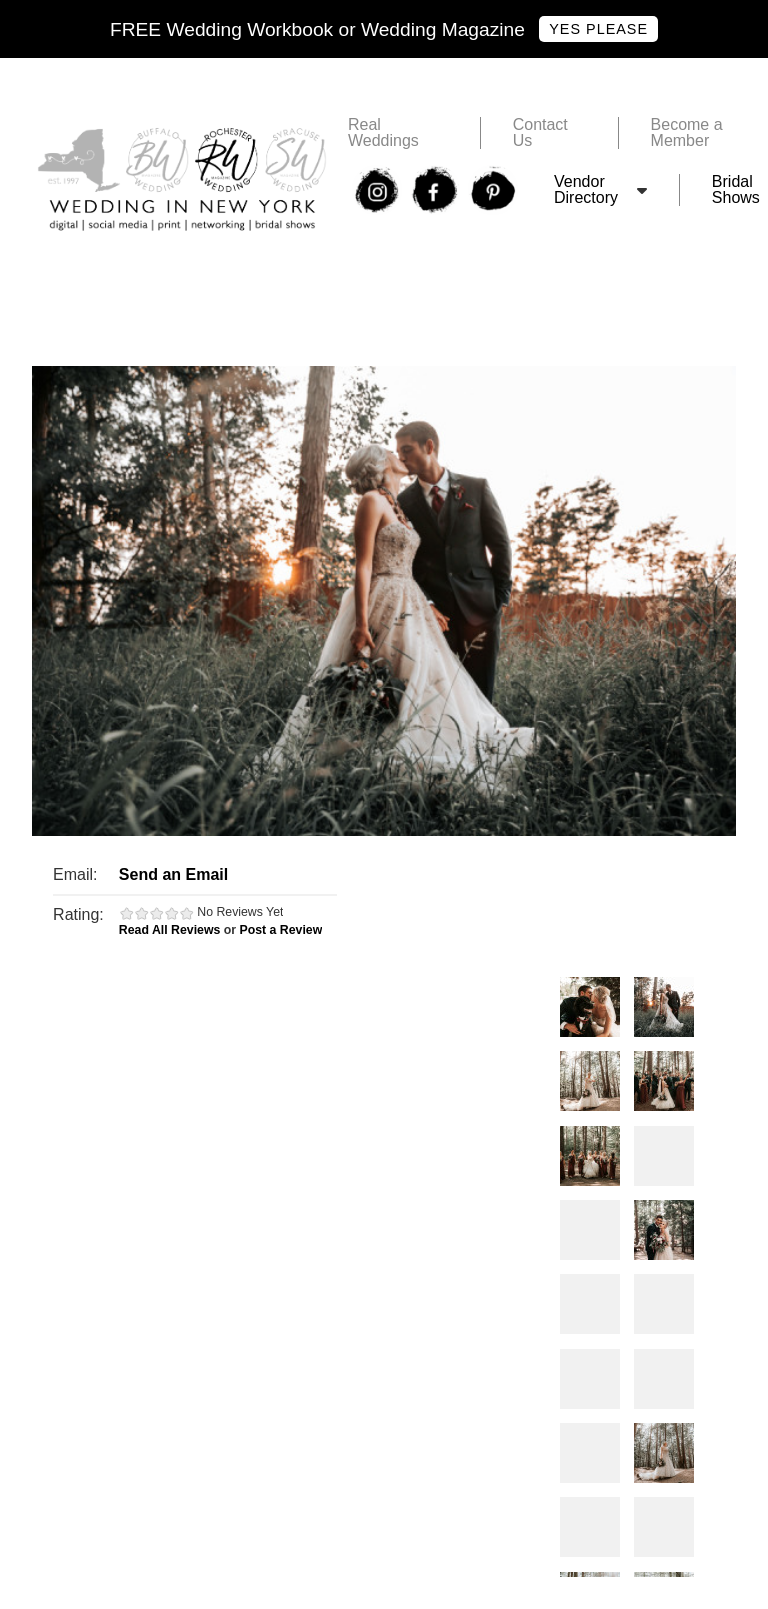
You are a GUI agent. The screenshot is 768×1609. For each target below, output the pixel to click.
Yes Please (598, 29)
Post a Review (280, 930)
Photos (590, 1007)
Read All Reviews (170, 930)
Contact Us (540, 133)
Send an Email (173, 874)
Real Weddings (383, 133)
